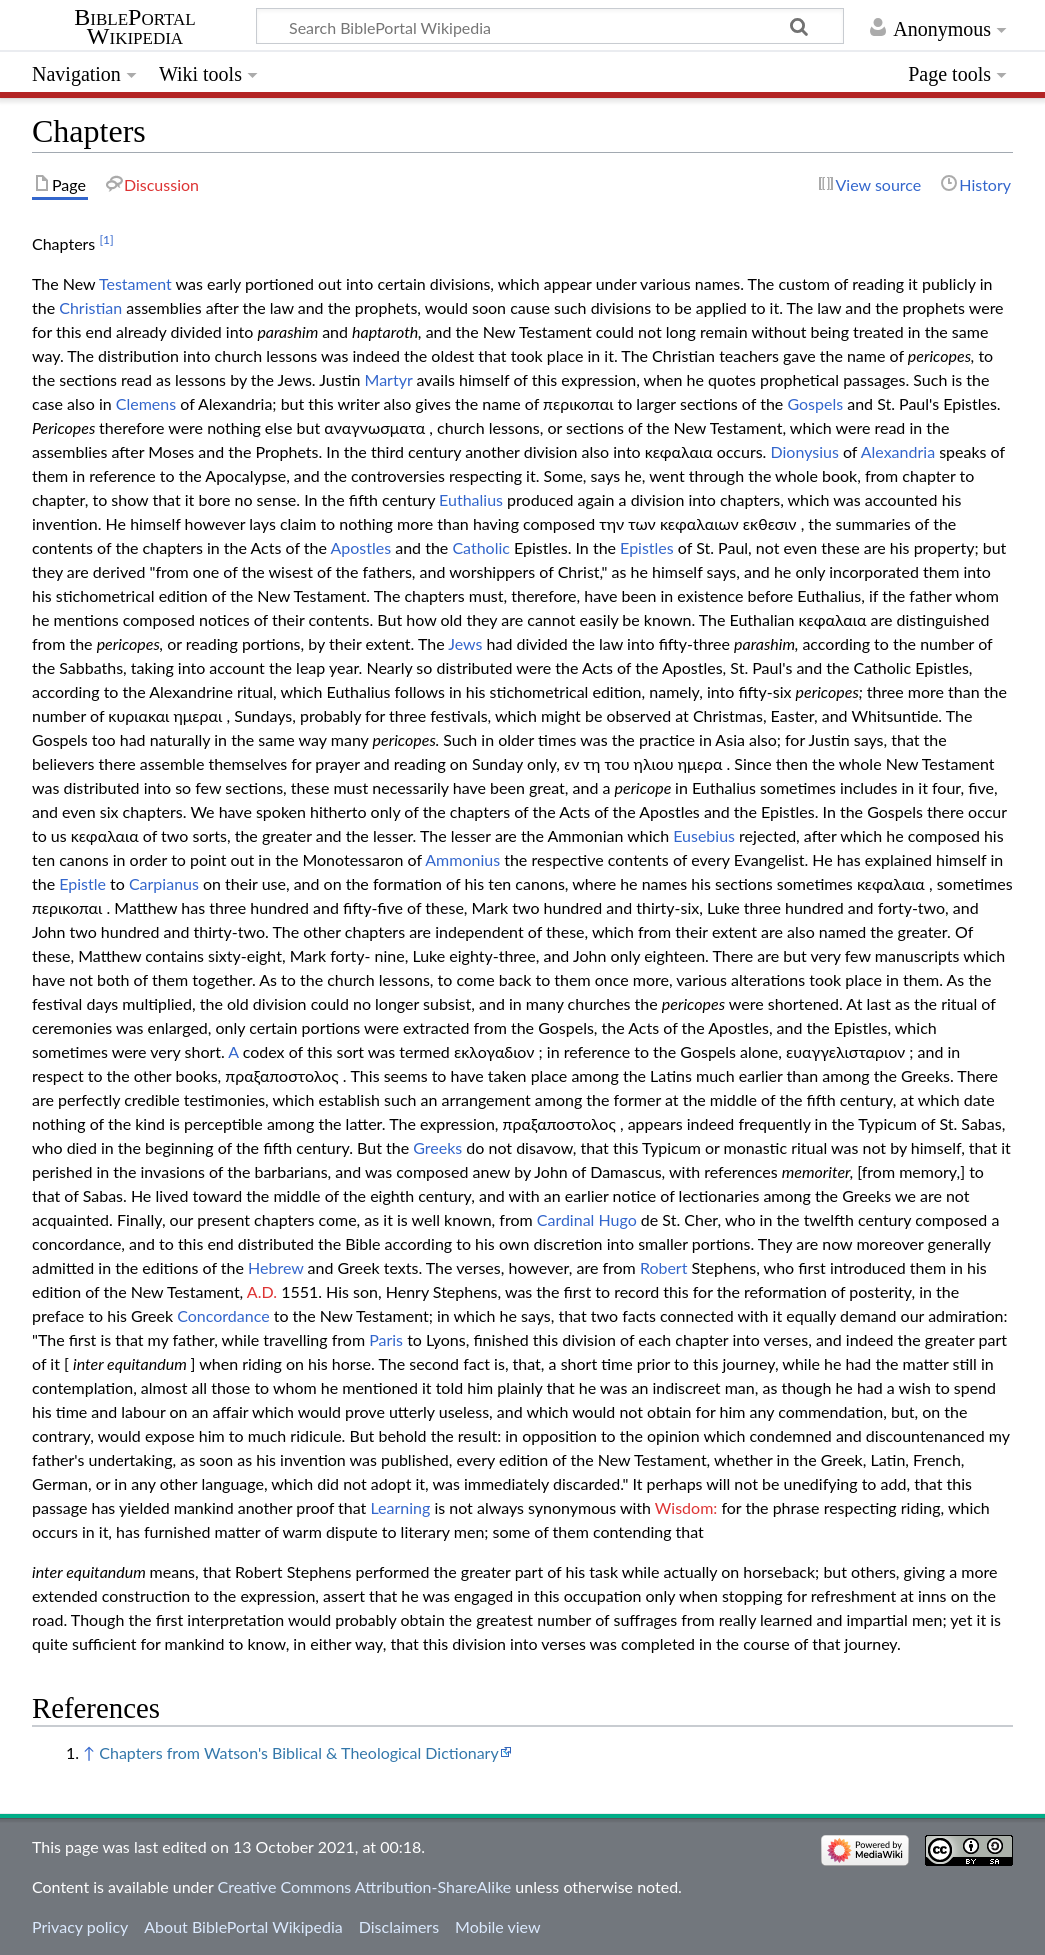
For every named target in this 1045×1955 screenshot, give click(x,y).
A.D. (262, 1291)
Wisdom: (686, 1507)
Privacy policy (80, 1926)
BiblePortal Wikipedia (134, 27)
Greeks (437, 1147)
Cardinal (566, 1219)
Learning (400, 1507)
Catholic (481, 547)
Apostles (360, 547)
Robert (664, 1267)
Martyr (389, 379)
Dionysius (804, 451)
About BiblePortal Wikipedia (243, 1926)
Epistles (647, 547)
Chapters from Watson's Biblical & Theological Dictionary (298, 1752)
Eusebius (704, 835)
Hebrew (275, 1267)
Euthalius (471, 499)
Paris (386, 1339)
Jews (465, 643)
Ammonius (462, 859)
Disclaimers (399, 1926)
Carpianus (164, 883)
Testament (135, 283)
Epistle (82, 883)
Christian (90, 307)
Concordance (223, 1315)
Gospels (815, 403)
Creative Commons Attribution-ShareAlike (365, 1886)
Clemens (146, 403)
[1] (106, 239)
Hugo (617, 1219)
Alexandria (898, 451)
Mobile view (497, 1926)
